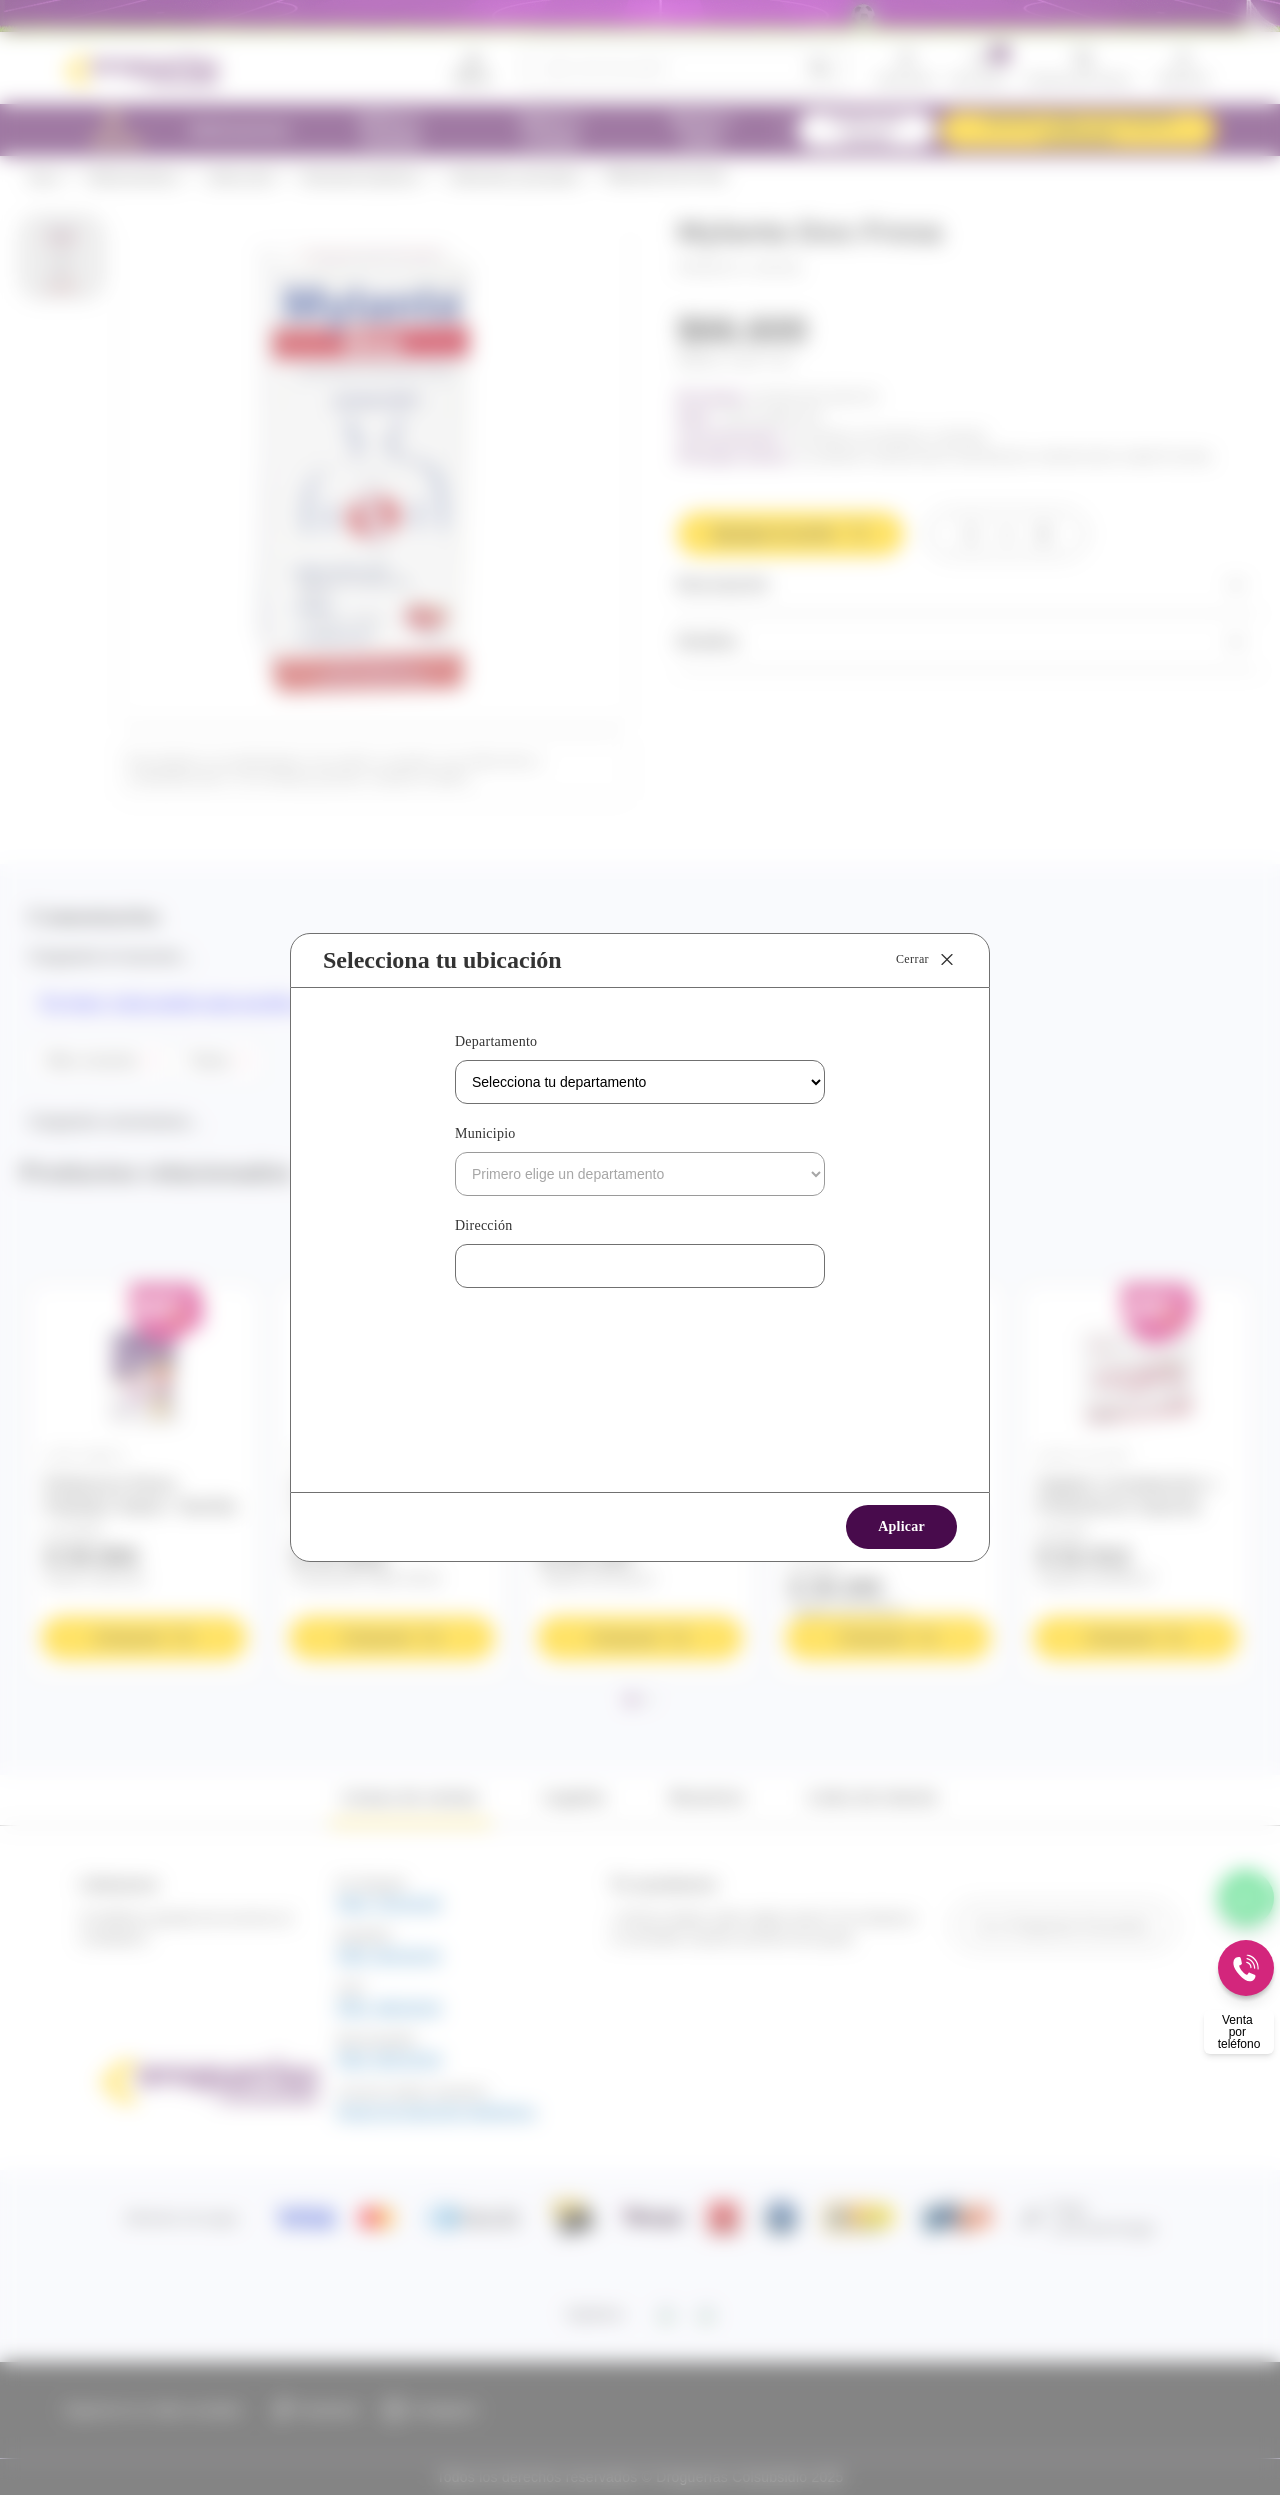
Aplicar (901, 1526)
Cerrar (926, 960)
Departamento (496, 1041)
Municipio (485, 1133)
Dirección (483, 1225)
